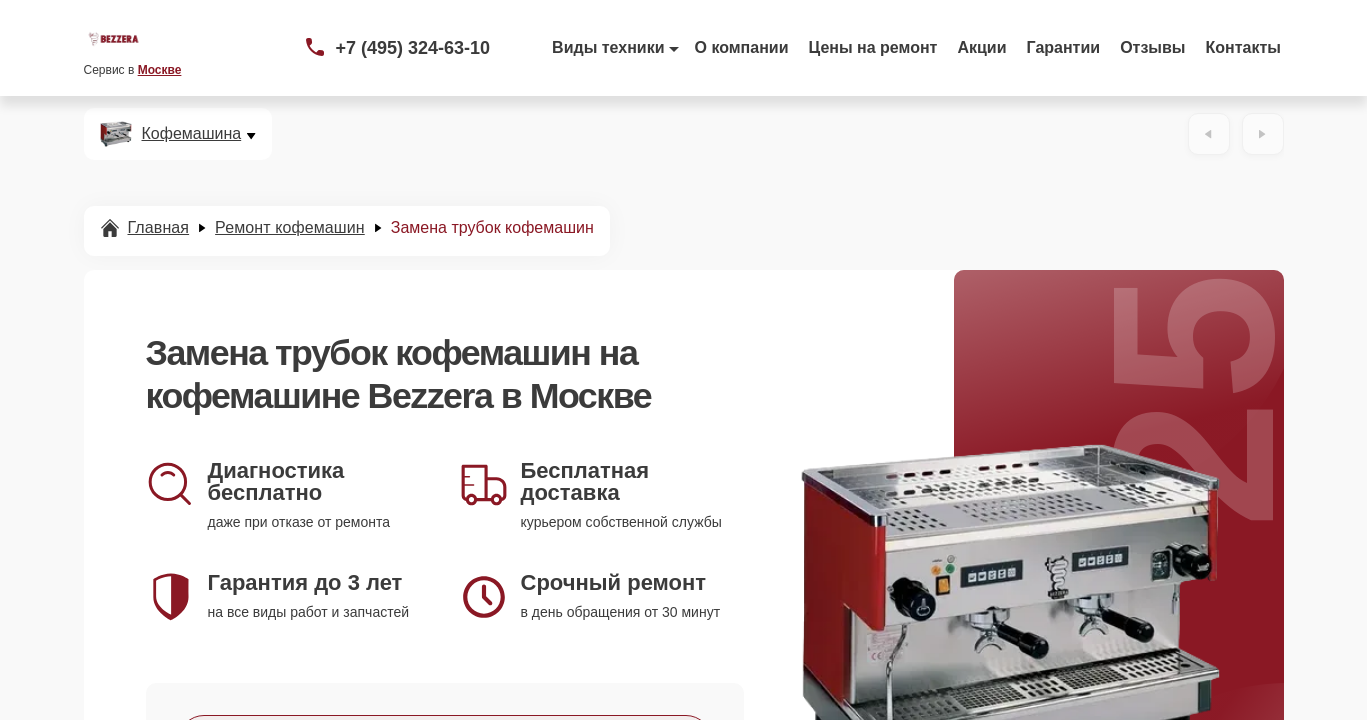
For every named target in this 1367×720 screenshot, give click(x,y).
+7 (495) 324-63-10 (413, 48)
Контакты (1243, 47)
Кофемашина (192, 134)
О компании (742, 47)
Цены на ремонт (873, 47)
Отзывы (1152, 47)
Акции (981, 47)
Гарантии (1064, 47)
